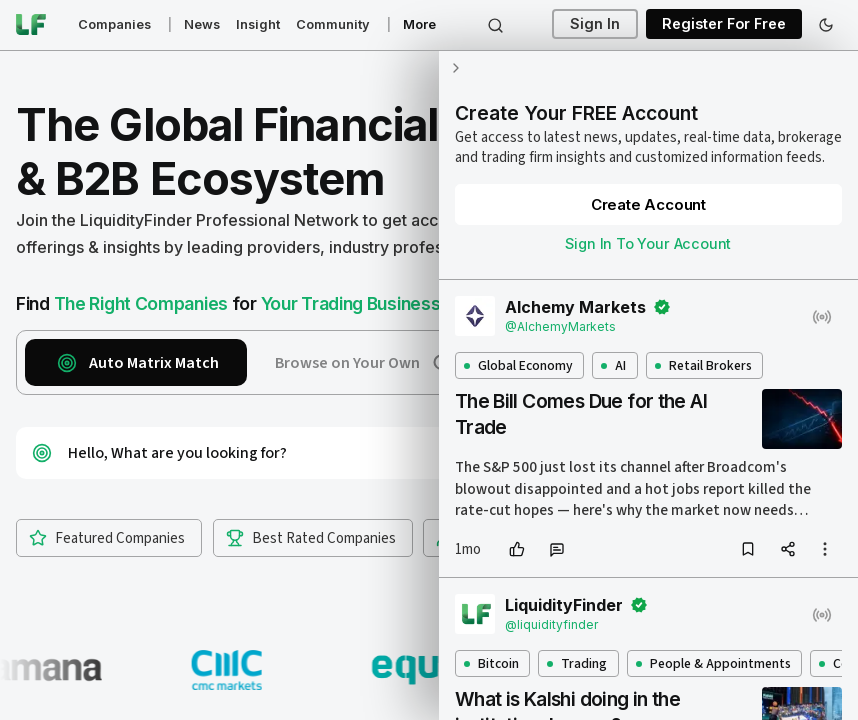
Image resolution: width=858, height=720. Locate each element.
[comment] (556, 549)
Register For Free (724, 24)
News (202, 24)
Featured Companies (107, 538)
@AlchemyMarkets (560, 326)
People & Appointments (712, 663)
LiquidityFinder (564, 605)
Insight (258, 24)
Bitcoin (490, 663)
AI (613, 365)
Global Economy (517, 365)
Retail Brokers (702, 365)
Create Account (647, 204)
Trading (577, 663)
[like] (516, 549)
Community (333, 24)
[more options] (825, 549)
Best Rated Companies (311, 538)
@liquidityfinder (551, 624)
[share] (788, 549)
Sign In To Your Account (648, 243)
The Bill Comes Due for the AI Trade (580, 414)
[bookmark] (748, 549)
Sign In (595, 24)
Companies (114, 24)
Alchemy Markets (575, 307)
